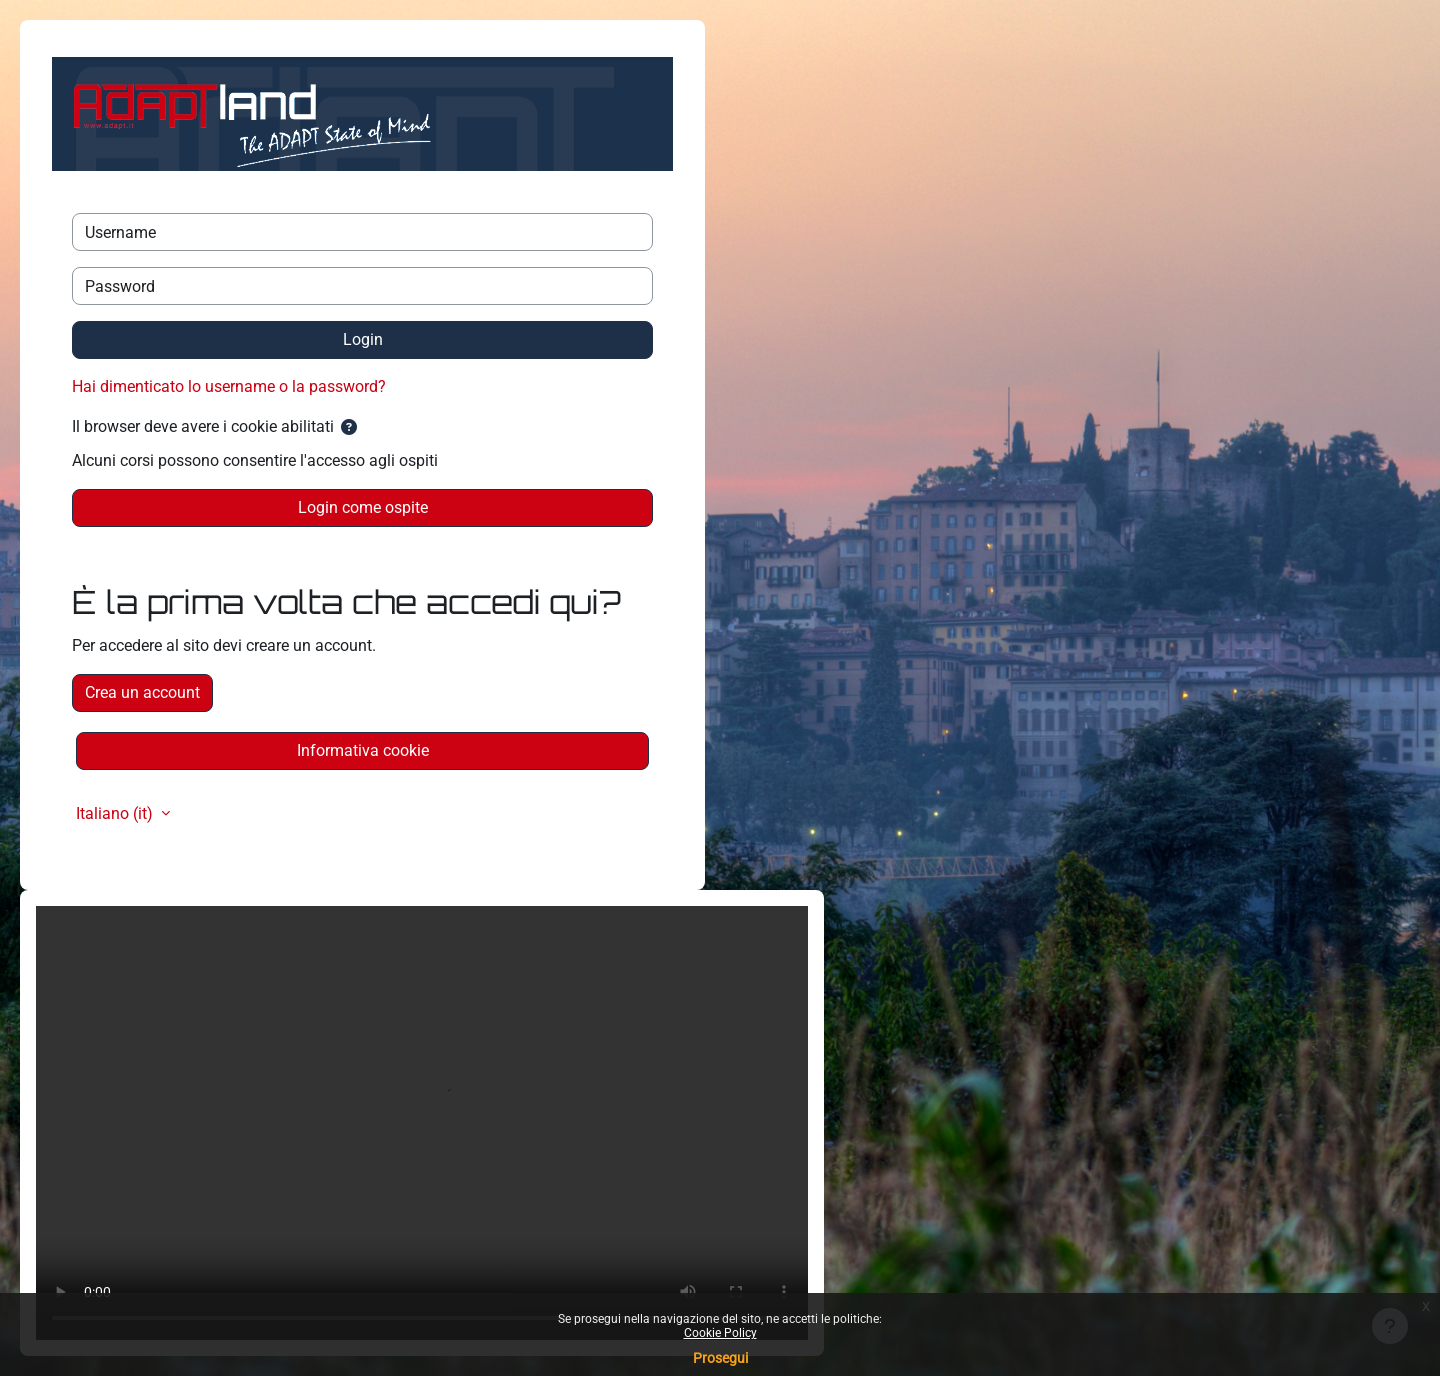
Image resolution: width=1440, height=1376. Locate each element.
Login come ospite (363, 507)
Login (363, 339)
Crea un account (142, 692)
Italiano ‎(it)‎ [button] (116, 813)
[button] (349, 428)
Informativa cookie (363, 750)
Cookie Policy (720, 1333)
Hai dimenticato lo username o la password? (229, 386)
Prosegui (720, 1358)
